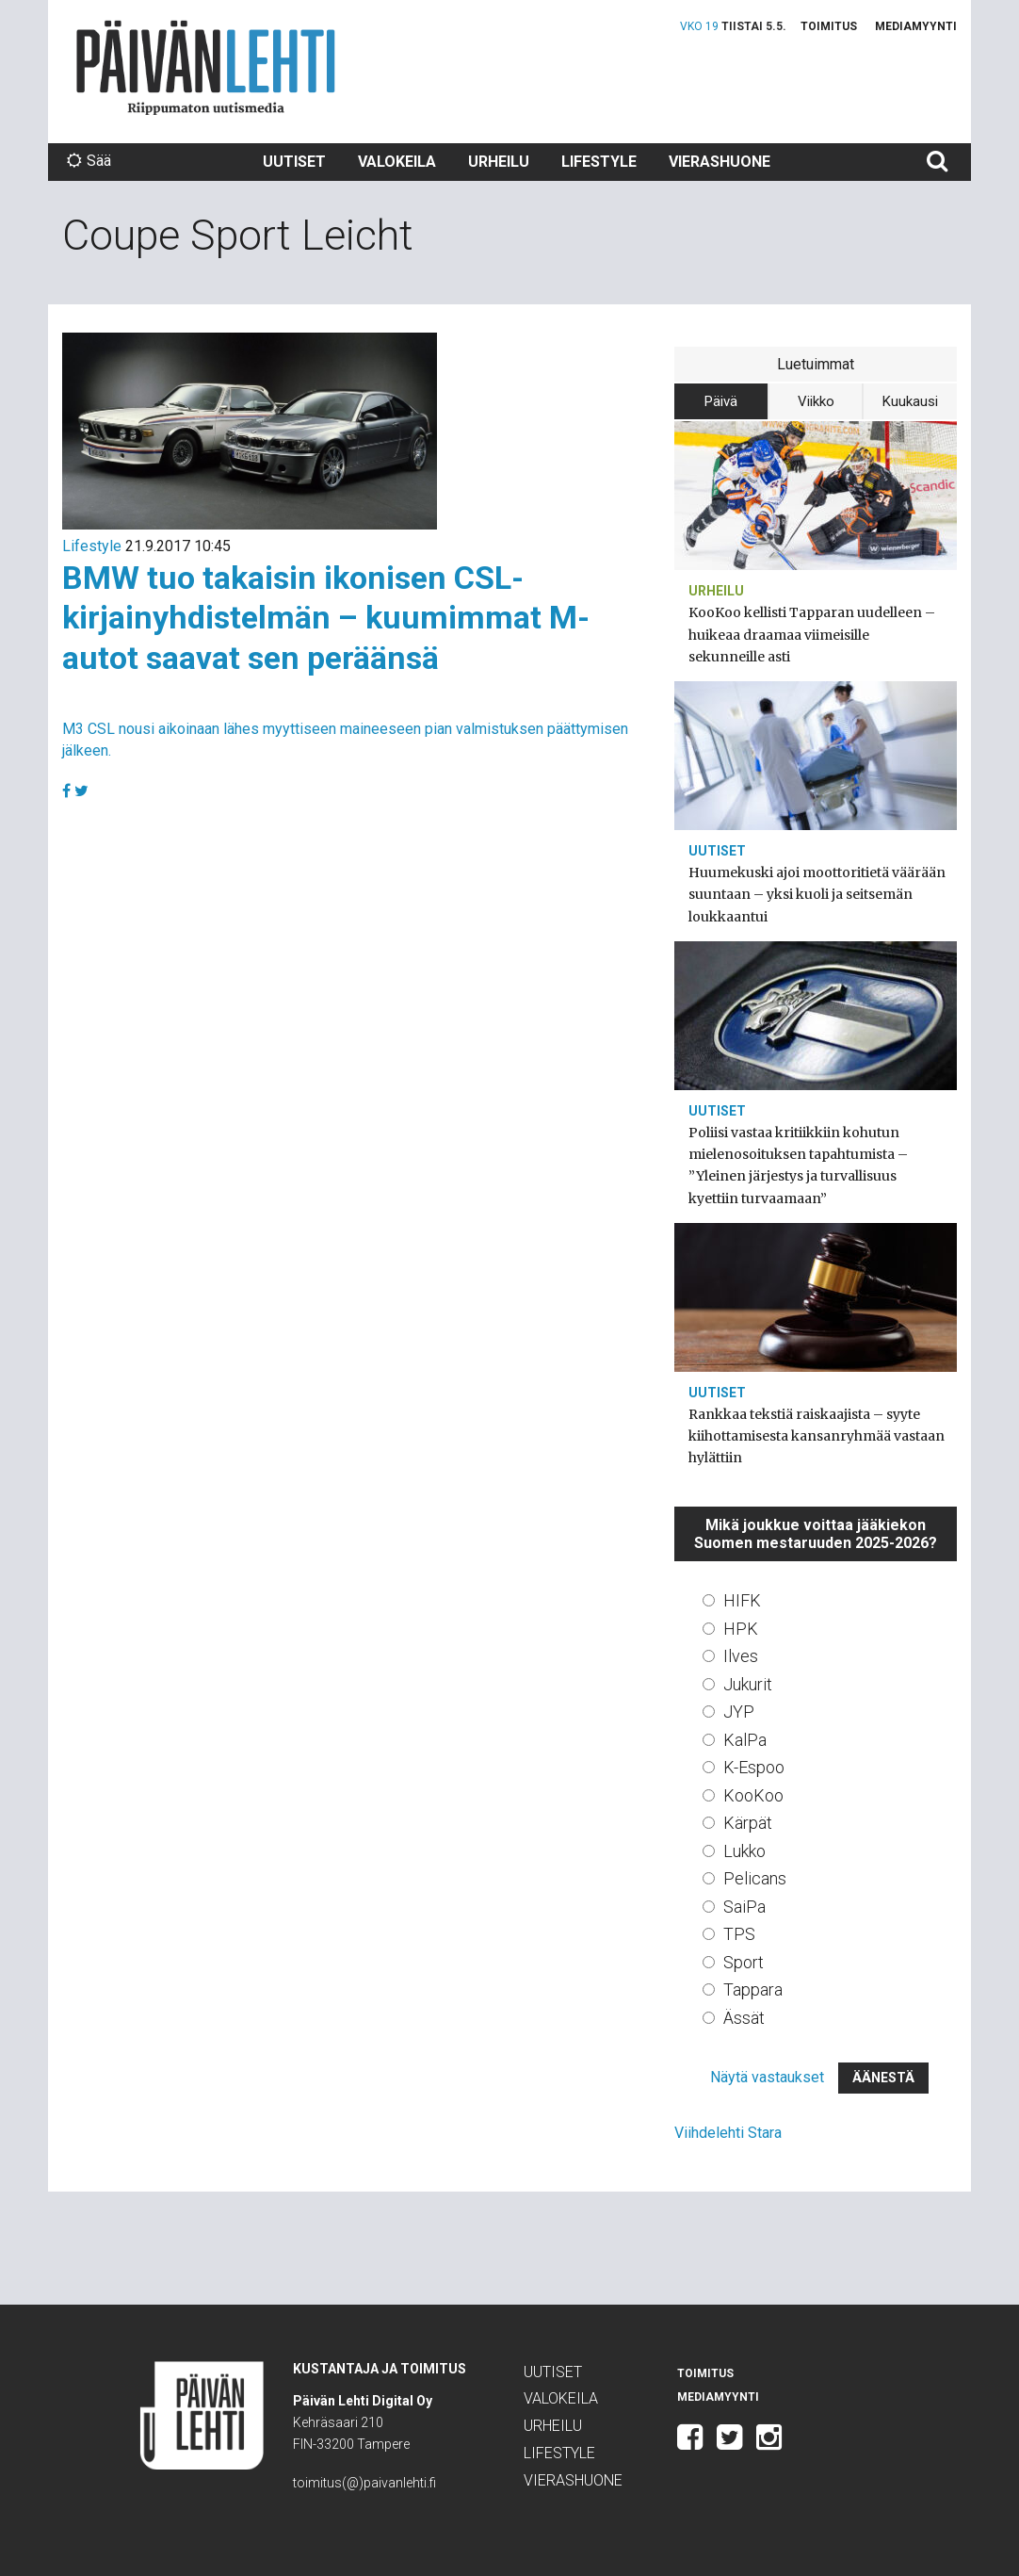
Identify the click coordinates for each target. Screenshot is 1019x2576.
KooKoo (753, 1795)
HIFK (742, 1600)
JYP (738, 1711)
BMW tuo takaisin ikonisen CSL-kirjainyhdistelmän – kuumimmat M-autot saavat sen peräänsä (326, 618)
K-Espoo (753, 1767)
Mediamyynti (916, 26)
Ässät (744, 2018)
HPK (740, 1629)
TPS (739, 1934)
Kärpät (747, 1823)
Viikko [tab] (816, 401)
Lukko (744, 1851)
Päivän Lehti (205, 67)
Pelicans (754, 1878)
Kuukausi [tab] (910, 401)
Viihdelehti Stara (728, 2133)
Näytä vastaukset (767, 2077)
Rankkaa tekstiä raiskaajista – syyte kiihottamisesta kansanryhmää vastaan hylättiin (816, 1436)
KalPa (745, 1740)
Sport (743, 1962)
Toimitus (829, 26)
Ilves (740, 1656)
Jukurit (747, 1684)
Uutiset (294, 162)
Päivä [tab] (720, 401)
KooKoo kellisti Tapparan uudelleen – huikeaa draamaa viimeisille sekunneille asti (811, 634)
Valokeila (397, 162)
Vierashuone (719, 162)
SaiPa (744, 1906)
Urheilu (498, 162)
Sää (89, 161)
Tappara (753, 1989)
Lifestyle (599, 162)
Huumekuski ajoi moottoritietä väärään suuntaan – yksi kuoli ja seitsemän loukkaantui (817, 894)
